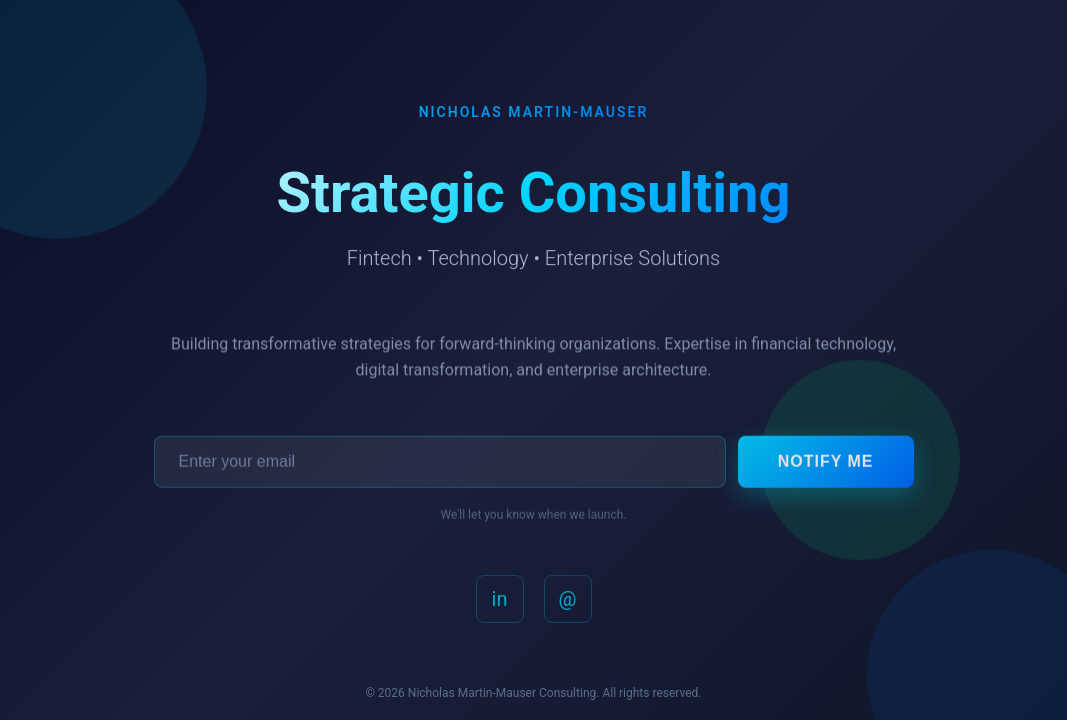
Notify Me (826, 464)
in (500, 602)
